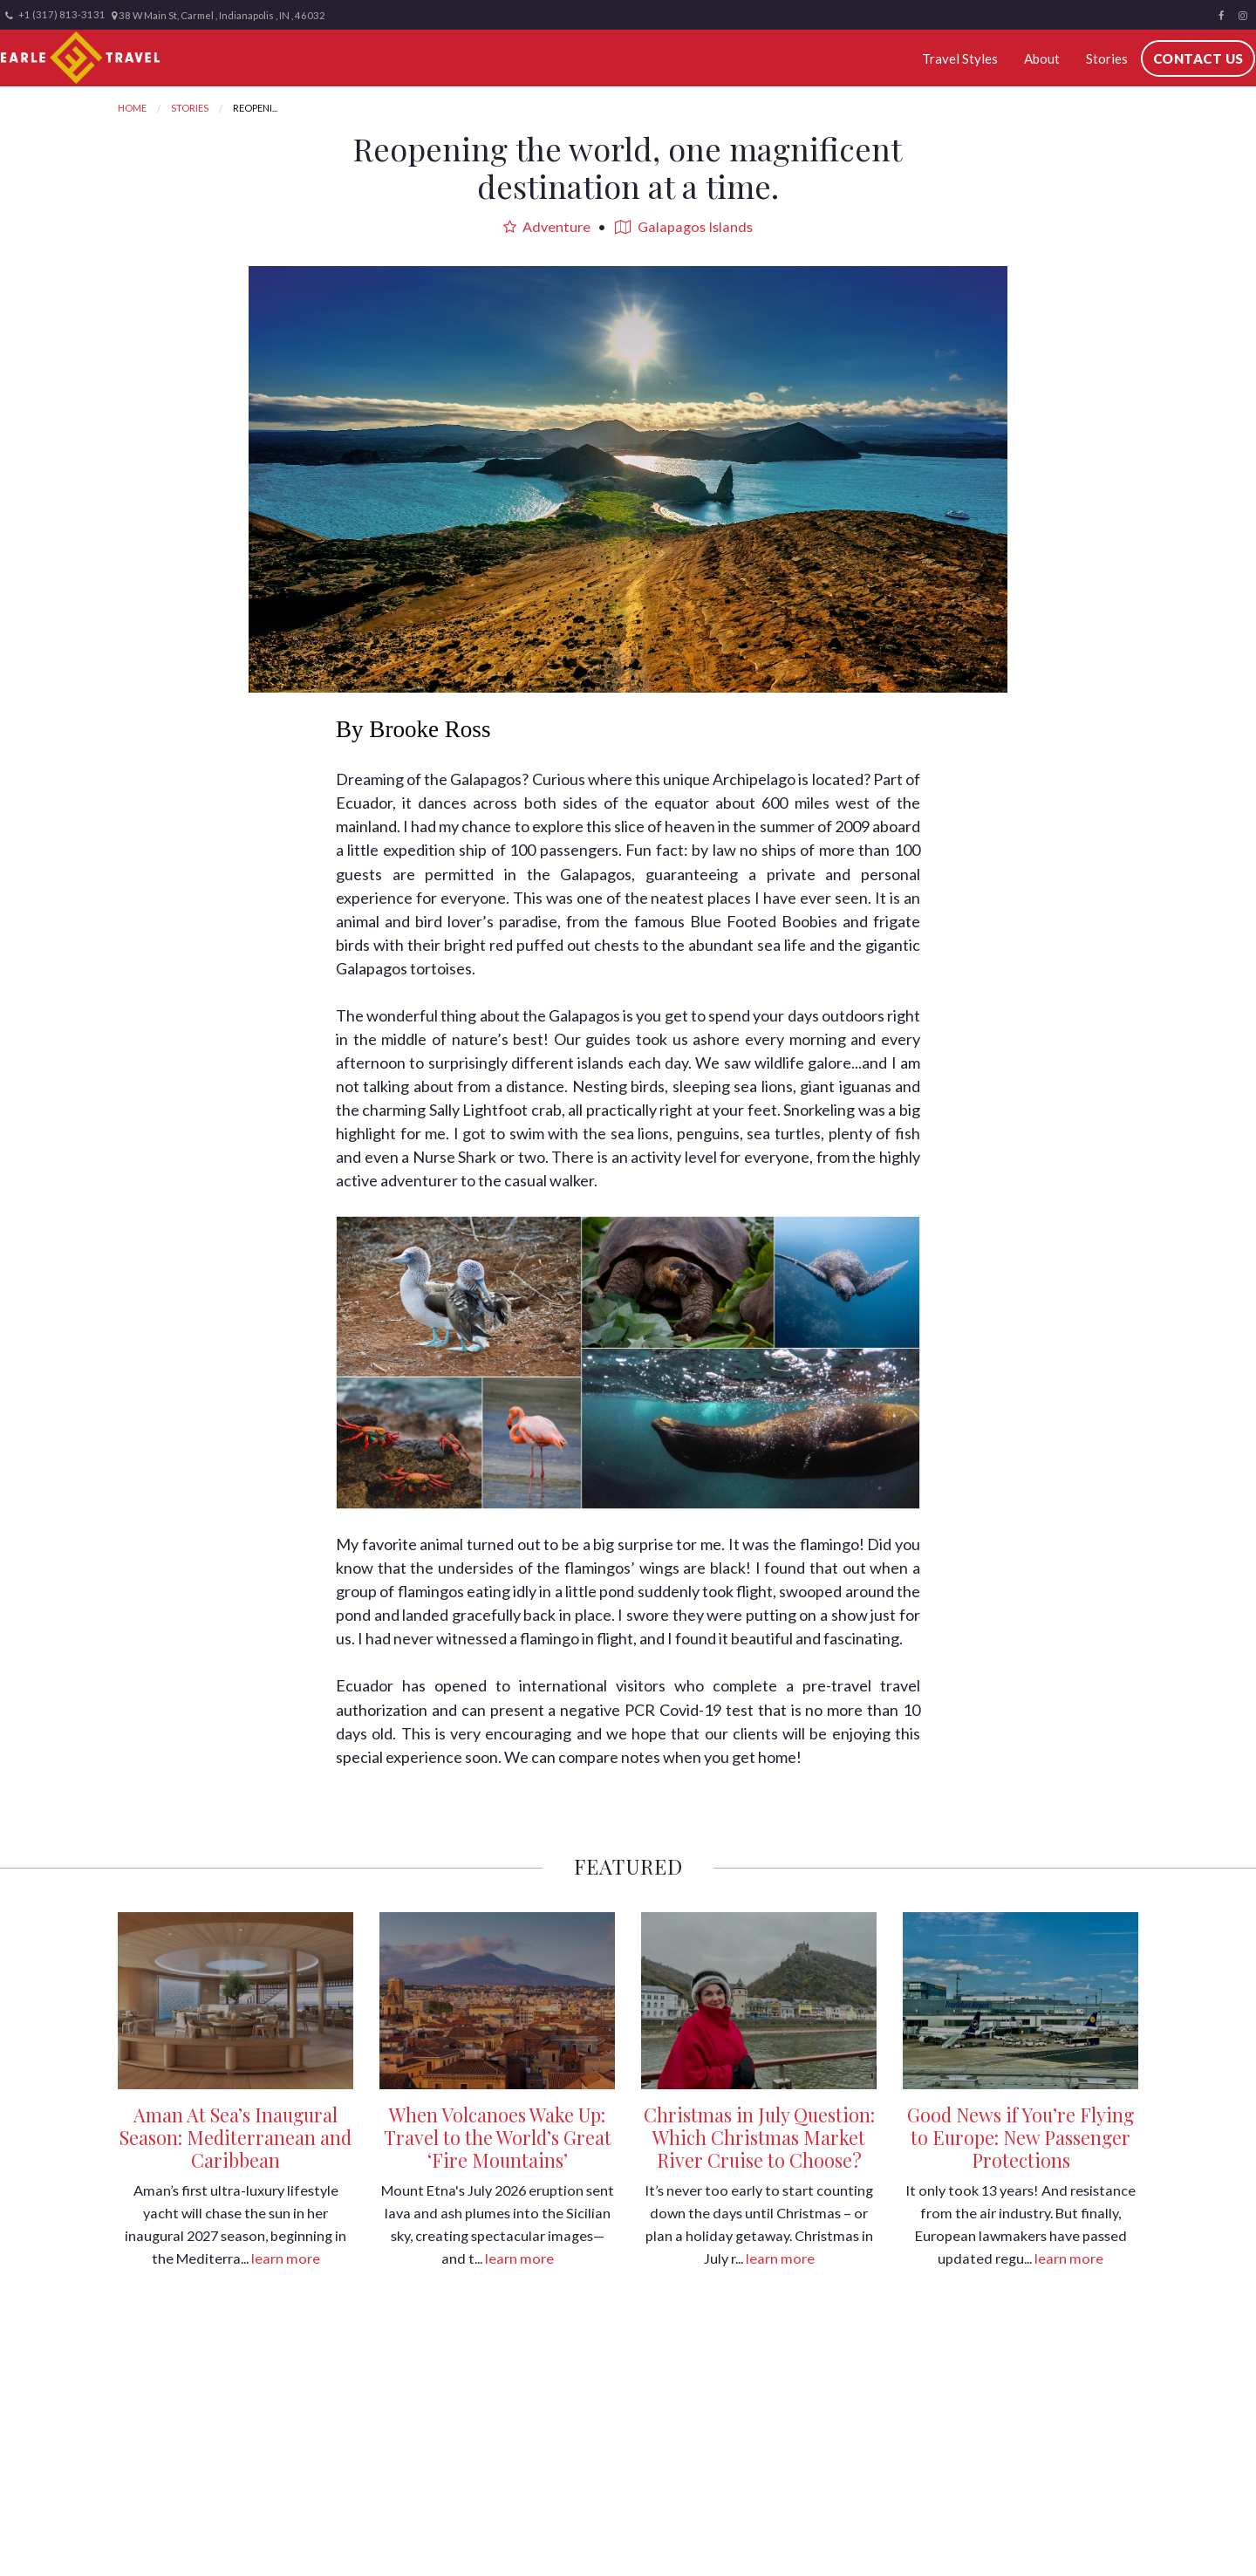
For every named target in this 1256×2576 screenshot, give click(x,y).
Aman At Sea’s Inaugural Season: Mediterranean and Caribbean (235, 2137)
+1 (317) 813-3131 (55, 15)
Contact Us (1192, 58)
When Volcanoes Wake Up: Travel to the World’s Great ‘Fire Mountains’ (497, 2137)
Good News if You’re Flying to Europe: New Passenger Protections (1020, 2137)
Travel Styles (971, 58)
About (1046, 58)
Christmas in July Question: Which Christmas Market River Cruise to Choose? (759, 2137)
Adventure (546, 226)
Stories (1105, 58)
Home (132, 107)
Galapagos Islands (684, 226)
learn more (285, 2258)
